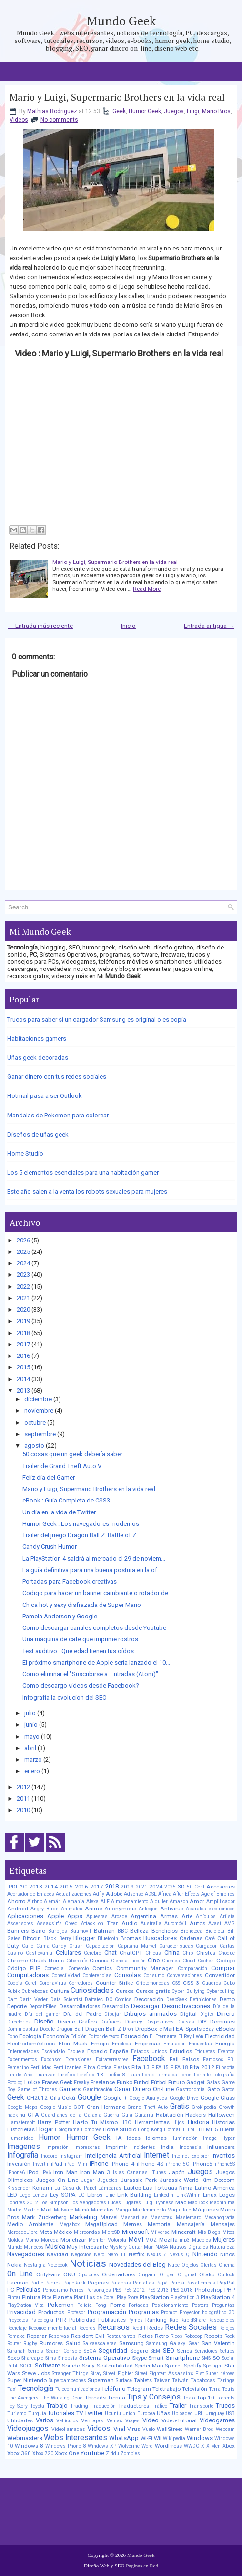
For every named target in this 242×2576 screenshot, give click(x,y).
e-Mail (166, 2028)
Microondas (87, 2232)
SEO (168, 2350)
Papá (162, 2283)
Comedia (54, 1968)
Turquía (37, 2413)
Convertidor (220, 1975)
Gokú (68, 2098)
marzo (33, 1759)
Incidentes (143, 2147)
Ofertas (208, 2265)
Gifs (55, 2098)
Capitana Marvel (137, 1946)
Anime (93, 1908)
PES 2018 (181, 2290)
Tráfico (159, 2406)
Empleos (121, 2044)
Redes (155, 2328)
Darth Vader (34, 1999)
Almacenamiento (129, 1901)
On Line (20, 2274)
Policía (84, 2305)
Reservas (59, 2336)
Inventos (223, 2155)
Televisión (194, 2389)
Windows (200, 2437)
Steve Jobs (36, 2373)
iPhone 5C (177, 2164)
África (164, 1894)
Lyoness (165, 2203)
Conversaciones (184, 1975)
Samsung (131, 2343)
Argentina (143, 1916)
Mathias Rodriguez (52, 111)
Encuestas (200, 2044)
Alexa (92, 1901)
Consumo (153, 1975)
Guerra (111, 2115)
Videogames (217, 2420)
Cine (154, 1960)
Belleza (139, 1931)
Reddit (138, 2328)
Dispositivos (160, 2022)
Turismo (16, 2413)
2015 (23, 1367)
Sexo (13, 2358)
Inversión (18, 2163)
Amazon (179, 1901)
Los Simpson (54, 2203)
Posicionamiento (170, 2305)
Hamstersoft (21, 2122)
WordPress (168, 2445)
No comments (59, 119)
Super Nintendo (27, 2380)
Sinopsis (67, 2358)
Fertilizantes (67, 2068)
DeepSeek (176, 1999)
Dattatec (94, 1999)
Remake (16, 2336)
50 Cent (195, 1887)
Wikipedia (174, 2438)
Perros (77, 2290)
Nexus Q (179, 2255)
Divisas (185, 2022)
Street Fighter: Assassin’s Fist (169, 2373)
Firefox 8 (115, 2075)
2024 (23, 1263)
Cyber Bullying (187, 1991)
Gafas (213, 2082)
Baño (38, 1931)
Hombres (91, 2130)
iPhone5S (225, 2164)
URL (198, 2413)
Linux (210, 2194)
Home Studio (25, 1153)
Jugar (87, 2180)
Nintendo (205, 2254)
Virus (133, 2429)
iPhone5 (202, 2163)
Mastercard (189, 2217)
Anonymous (120, 1908)
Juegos (174, 111)
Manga (123, 2210)
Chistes (205, 1953)
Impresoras (87, 2147)
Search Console (63, 2351)
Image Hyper (219, 2138)
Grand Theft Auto (147, 2107)
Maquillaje (179, 2210)
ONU (69, 2274)
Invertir (41, 2164)
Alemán (52, 1901)
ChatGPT (131, 1953)
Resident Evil (87, 2336)
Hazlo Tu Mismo (95, 2122)
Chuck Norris (47, 1960)
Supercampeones (67, 2381)
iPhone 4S (150, 2163)
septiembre (40, 1434)
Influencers (221, 2147)
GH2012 (37, 2098)
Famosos (213, 2059)
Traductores (133, 2405)
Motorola (116, 2240)
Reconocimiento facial (53, 2328)
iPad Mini (76, 2164)
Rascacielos (221, 2320)
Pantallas (143, 2283)
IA (119, 2138)
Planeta (62, 2297)
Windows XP (102, 2446)
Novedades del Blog (137, 2264)
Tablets (143, 2380)
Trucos (225, 2405)
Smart (156, 2358)
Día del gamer (42, 2014)
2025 (23, 1251)
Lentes (39, 2195)
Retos (145, 2336)
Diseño (44, 2021)
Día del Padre (82, 2014)
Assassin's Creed (57, 1923)
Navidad (57, 2254)
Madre (14, 2210)
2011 (23, 1798)
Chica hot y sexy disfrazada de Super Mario (81, 1604)
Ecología (30, 2036)
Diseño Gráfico (77, 2021)
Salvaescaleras (100, 2343)
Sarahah (16, 2351)
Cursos (125, 1991)
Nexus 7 (156, 2255)
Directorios (19, 2022)
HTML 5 (208, 2129)
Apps (74, 1915)
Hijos (178, 2122)
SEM (155, 2351)
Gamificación (97, 2089)
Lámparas (109, 2188)
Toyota (37, 2406)
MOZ (151, 2240)
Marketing (83, 2217)
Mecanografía (219, 2217)
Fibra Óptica (97, 2068)
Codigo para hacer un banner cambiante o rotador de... (97, 1592)
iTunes (158, 2172)
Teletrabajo (166, 2389)
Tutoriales (61, 2413)
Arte (187, 1916)
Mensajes (223, 2224)
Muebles (201, 2240)
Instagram (71, 2156)
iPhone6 (16, 2172)
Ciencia (99, 1960)
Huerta (227, 2130)
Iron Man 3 (95, 2172)
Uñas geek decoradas (37, 1057)
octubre (35, 1422)
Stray (96, 2373)
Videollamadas (68, 2429)
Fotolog (15, 2082)
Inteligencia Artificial (113, 2155)
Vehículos (67, 2421)
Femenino (18, 2068)
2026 (23, 1240)
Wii (157, 2438)
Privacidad (21, 2311)
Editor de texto (103, 2037)
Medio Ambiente (30, 2224)
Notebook (57, 2265)
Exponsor (51, 2059)
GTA (33, 2114)
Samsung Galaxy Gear (172, 2343)
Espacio (97, 2051)
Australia (151, 1923)
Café (210, 1938)
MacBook (198, 2203)
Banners (18, 1931)
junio (31, 1724)
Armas (169, 1916)
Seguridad (113, 2350)
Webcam (225, 2429)
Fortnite (202, 2075)
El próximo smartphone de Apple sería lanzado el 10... (96, 1662)
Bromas (131, 1938)
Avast (214, 1923)
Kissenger (18, 2188)
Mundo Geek (121, 20)
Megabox (70, 2224)
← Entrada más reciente (40, 625)
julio (30, 1713)
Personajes (98, 2290)
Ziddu (112, 2454)
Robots (213, 2336)
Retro (162, 2336)
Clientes (171, 1961)
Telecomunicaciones (77, 2389)
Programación (107, 2311)
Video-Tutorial (179, 2420)
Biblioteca (191, 1931)
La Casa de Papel (75, 2188)
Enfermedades (23, 2051)
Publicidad (82, 2319)
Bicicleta (214, 1931)
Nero (99, 2255)
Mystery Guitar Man (131, 2247)
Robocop (193, 2336)
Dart (12, 1999)
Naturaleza (222, 2247)
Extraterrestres (112, 2059)
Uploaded (182, 2413)
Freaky (81, 2082)
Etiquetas (204, 2051)
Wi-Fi (146, 2438)
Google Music (55, 2107)
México (63, 2232)
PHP (229, 2289)
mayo (32, 1736)
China (172, 1952)
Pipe (46, 2297)
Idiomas (156, 2138)
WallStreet (169, 2429)
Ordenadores (118, 2274)
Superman (101, 2380)
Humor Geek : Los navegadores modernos (80, 1523)
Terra (215, 2389)
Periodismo (55, 2290)
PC (10, 2289)
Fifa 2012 (202, 2067)
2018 (23, 1332)
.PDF (13, 1886)
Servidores (206, 2351)
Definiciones (203, 1999)
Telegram (139, 2389)
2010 (23, 1810)
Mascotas (161, 2217)
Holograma (67, 2130)
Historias (223, 2122)
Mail (46, 2209)
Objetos (190, 2265)
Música (55, 2246)
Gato (213, 2089)
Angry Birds (44, 1909)
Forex (148, 2075)
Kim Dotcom (218, 2180)
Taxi (12, 2389)
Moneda (50, 2240)
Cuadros (211, 1983)
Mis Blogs (209, 2232)
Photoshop (208, 2289)
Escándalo (53, 2051)
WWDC (191, 2446)
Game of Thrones (37, 2089)
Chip (187, 1953)
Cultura (59, 1991)
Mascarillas (134, 2217)
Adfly (98, 1894)
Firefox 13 (90, 2074)
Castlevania (39, 1953)
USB (230, 2413)
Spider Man (149, 2365)
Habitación (169, 2114)
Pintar (13, 2297)
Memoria (159, 2224)
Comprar (223, 1967)
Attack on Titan (100, 1923)
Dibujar (112, 2014)
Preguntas (223, 2305)
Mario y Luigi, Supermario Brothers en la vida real (117, 97)
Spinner (173, 2366)
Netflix (136, 2254)
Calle (27, 1946)
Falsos (190, 2059)
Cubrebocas (34, 1991)
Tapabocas (203, 2381)
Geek (119, 111)
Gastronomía (190, 2089)
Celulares (68, 1952)
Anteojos (148, 1909)
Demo (227, 1999)
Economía (56, 2036)
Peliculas (28, 2289)
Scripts (35, 2351)
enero (32, 1770)
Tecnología (35, 2388)
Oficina (227, 2265)
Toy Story (17, 2406)
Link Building (134, 2194)
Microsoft (135, 2231)
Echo (12, 2037)
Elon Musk (73, 2043)
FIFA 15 (160, 2068)
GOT (78, 2107)
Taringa (226, 2381)
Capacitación (100, 1946)
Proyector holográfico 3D (207, 2312)
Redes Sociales (191, 2327)
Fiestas (121, 2068)
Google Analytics (148, 2098)
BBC (123, 1931)
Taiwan (162, 2381)
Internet (156, 2155)
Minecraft (183, 2232)
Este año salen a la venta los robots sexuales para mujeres (87, 1191)
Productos (51, 2312)
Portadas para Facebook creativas (69, 1581)
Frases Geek (57, 2082)
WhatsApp (124, 2437)
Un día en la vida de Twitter (59, 1512)
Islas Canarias (130, 2172)
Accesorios (220, 1886)
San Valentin (218, 2343)
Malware (63, 2210)
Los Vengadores (88, 2203)
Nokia (14, 2265)
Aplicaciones (25, 1915)
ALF (105, 1901)
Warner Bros (199, 2429)
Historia (198, 2122)
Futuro (176, 2082)
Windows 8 (29, 2445)
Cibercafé (76, 1961)
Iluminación (184, 2138)
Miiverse (160, 2232)
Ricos (176, 2336)
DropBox (146, 2028)
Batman (104, 1931)
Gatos (228, 2089)
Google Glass (218, 2098)
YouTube (92, 2453)
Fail (174, 2059)
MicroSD (111, 2232)
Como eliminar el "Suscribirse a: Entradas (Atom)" (90, 1674)
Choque (226, 1953)
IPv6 (46, 2172)
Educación (134, 2036)
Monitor (97, 2240)
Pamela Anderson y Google (59, 1616)
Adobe (114, 1893)
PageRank (74, 2283)
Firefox (66, 2074)
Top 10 (205, 2397)
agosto (34, 1445)
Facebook (148, 2059)
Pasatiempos (200, 2283)
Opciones (88, 2275)
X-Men (213, 2446)
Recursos (114, 2327)
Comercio (78, 1968)
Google (89, 2097)
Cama (43, 1946)
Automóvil (175, 1923)
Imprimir (116, 2147)
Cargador (206, 1946)
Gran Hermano (106, 2107)
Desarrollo (115, 2006)
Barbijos (57, 1931)
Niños (227, 2254)
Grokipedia (204, 2107)
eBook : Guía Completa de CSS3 (66, 1500)
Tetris (228, 2389)
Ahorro (16, 1901)
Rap (174, 2320)
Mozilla (168, 2239)
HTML (190, 2130)
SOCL (26, 2366)
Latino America (215, 2187)
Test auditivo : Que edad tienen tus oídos (78, 1651)
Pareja (177, 2283)
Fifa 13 (140, 2067)
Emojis (100, 2043)
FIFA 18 (179, 2068)
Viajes (132, 2421)
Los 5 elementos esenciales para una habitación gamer (83, 1172)
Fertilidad (41, 2068)
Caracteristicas (176, 1946)
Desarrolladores (80, 2006)
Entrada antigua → (209, 625)
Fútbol (159, 2082)
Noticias (88, 2263)
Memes (132, 2224)
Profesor (76, 2312)
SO (216, 2358)
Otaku (207, 2274)
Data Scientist (66, 1999)
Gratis (179, 2106)
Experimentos (22, 2059)
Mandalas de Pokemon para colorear (58, 1115)
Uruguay (214, 2413)
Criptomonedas (153, 1983)
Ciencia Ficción (128, 1961)
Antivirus (171, 1908)
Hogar (44, 2129)
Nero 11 (116, 2255)
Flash (133, 2075)
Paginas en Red (142, 2565)
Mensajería (191, 2224)
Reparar (37, 2336)
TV (79, 2413)
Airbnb (34, 1901)
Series (184, 2350)
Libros (94, 2194)
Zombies (130, 2454)
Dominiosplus (22, 2029)
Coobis (14, 1983)
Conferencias (96, 1975)
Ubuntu (113, 2413)
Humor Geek (145, 111)
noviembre (38, 1410)
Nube (174, 2265)
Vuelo (148, 2429)
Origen (167, 2275)
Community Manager (145, 1968)
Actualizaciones (73, 1894)
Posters (200, 2305)
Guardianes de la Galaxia (71, 2115)
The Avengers (23, 2398)
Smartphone (183, 2357)
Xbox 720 (42, 2454)
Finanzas (45, 2075)
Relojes (227, 2328)
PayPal (226, 2282)
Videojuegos (28, 2428)
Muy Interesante (87, 2246)
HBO (126, 2122)
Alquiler (159, 1901)
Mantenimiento (149, 2210)
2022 (23, 1286)
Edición (79, 2037)
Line (110, 2195)
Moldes (15, 2240)
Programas (144, 2311)
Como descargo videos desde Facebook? (80, 1685)
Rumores (51, 2343)
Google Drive (184, 2098)
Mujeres (224, 2239)
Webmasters (24, 2437)
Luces (114, 2203)
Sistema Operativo (104, 2357)
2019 (23, 1321)
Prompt (169, 2312)
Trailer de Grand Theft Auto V (61, 1466)
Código (225, 1960)
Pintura (31, 2297)
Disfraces (111, 2022)
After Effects (186, 1894)
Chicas (153, 1953)
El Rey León (190, 2037)
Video (150, 2420)
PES (117, 2290)
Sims (50, 2358)
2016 (23, 1355)
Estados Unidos (149, 2051)
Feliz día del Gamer (48, 1477)
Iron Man (65, 2172)
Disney (133, 2021)
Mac (180, 2202)
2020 (23, 1309)
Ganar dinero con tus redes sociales (56, 1076)
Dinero (226, 2013)
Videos (19, 119)
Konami (42, 2187)
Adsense (133, 1894)
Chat (110, 1952)
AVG (229, 1923)
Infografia (22, 2155)
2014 (23, 1379)
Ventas (114, 2421)
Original (187, 2275)
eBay (208, 2029)
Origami (147, 2275)
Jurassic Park (139, 2180)
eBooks (225, 2028)
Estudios (181, 2051)
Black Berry (57, 1938)
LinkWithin (188, 2195)
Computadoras (28, 1975)
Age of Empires (218, 1894)
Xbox (228, 2445)
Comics (102, 1968)
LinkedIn (163, 2195)
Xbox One (67, 2453)
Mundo (14, 2247)
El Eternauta (163, 2037)
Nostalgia (35, 2265)
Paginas (98, 2282)
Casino (15, 1953)
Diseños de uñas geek (38, 1134)
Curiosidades (92, 1990)
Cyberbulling (220, 1991)
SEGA (90, 2351)
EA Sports (189, 2028)
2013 (23, 1390)
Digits (206, 2014)
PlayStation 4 (218, 2297)
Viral (119, 2428)
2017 (23, 1344)
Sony (88, 2365)
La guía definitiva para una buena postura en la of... (91, 1570)
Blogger (84, 1937)
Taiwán (180, 2381)
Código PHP (23, 1968)
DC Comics (119, 1999)
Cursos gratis (153, 1991)
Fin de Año (19, 2075)
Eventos (226, 2051)
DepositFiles (43, 2006)
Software (47, 2365)
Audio (129, 1923)
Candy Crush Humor (49, 1546)
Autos (197, 1923)
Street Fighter (118, 2373)
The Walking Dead (61, 2398)
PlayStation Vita (25, 2305)
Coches (206, 1961)
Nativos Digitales (189, 2247)
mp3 (185, 2240)
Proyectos (17, 2320)
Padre (36, 2283)
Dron (128, 2029)
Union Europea (138, 2413)
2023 (23, 1274)
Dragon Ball (69, 2029)
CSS (176, 1983)
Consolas (127, 1975)
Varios (44, 2420)
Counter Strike (114, 1983)
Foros (185, 2075)
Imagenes (23, 2146)
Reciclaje (17, 2328)
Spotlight (212, 2366)
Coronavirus (52, 1983)
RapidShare (193, 2320)
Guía (126, 2115)
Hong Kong (150, 2130)
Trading (79, 2406)
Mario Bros (216, 111)
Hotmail (173, 2130)
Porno (117, 2305)
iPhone (99, 2163)
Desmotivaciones (186, 2006)
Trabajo (57, 2405)
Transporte (201, 2406)
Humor (49, 2137)
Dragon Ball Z (103, 2028)
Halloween (221, 2114)
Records (87, 2328)
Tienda (116, 2397)
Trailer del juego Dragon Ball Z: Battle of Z (79, 1535)
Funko (124, 2082)
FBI (231, 2059)
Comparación (192, 1968)
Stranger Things (70, 2373)
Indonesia (191, 2147)
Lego (25, 2195)
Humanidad (20, 2138)
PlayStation (154, 2297)
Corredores (81, 1983)
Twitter (93, 2413)
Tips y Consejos (154, 2397)
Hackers (195, 2114)
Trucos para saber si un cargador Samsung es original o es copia (96, 1019)
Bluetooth (108, 1938)
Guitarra (143, 2115)
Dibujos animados (150, 2013)
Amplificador (220, 1901)
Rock (229, 2336)
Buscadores (160, 1937)
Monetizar (73, 2239)
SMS (206, 2358)
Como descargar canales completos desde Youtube (94, 1627)
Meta (46, 2232)
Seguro (139, 2350)
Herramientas (152, 2122)
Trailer (178, 2405)
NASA (161, 2247)
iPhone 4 (122, 2163)
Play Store (127, 2297)
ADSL (151, 1894)
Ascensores (20, 1923)
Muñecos (34, 2247)
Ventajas (92, 2420)
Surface (124, 2381)
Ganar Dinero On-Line (144, 2089)
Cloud (188, 1961)
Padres (53, 2283)
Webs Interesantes (75, 2437)
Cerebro (92, 1953)
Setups (227, 2351)
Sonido (71, 2365)
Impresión (57, 2147)
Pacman (18, 2282)
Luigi (193, 111)
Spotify (193, 2365)
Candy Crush (67, 1946)
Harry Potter (54, 2122)
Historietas (21, 2129)
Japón (177, 2172)
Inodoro (49, 2156)
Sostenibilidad (115, 2365)
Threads (95, 2397)
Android (17, 1908)
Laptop (132, 2187)
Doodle (47, 2029)
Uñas (163, 2413)
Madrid (31, 2210)
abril (30, 1748)
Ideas (134, 2138)
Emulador (174, 2044)
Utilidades (20, 2420)
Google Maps (22, 2107)
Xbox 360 (19, 2453)
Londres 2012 (22, 2203)
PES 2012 (134, 2290)
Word (147, 2446)
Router (14, 2343)
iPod (33, 2172)
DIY (202, 2021)
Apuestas (97, 1916)
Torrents (225, 2398)
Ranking (156, 2319)
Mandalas (102, 2210)
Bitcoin (32, 1938)
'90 (23, 1887)
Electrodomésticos (31, 2043)
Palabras (121, 2283)
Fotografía (223, 2075)
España (119, 2051)
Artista (227, 1916)
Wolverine (129, 2446)
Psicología (41, 2320)
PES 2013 (158, 2290)
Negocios (81, 2255)
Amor (197, 1901)
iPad (56, 2163)
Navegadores (25, 2254)
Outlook (226, 2275)
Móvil (136, 2239)
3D (181, 1886)
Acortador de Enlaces (30, 1894)
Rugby (30, 2343)
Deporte (17, 2006)
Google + (115, 2098)
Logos (227, 2194)
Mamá (82, 2210)
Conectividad (65, 1975)
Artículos (206, 1916)
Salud (73, 2343)
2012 (23, 1787)
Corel (30, 1983)
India (167, 2147)
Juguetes (107, 2180)
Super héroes (220, 2373)
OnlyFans (48, 2274)
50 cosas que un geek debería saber (72, 1454)
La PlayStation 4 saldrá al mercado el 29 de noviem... (93, 1558)
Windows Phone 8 (65, 2446)
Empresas (147, 2043)
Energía (225, 2043)
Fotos (32, 2082)
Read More (147, 588)
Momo (32, 2240)
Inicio (128, 625)
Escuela (76, 2051)
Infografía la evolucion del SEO (64, 1697)
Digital (188, 2014)
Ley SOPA (63, 2194)
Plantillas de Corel (94, 2297)
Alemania (73, 1901)
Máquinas (206, 2209)
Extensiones (78, 2059)
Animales (71, 1909)
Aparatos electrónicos (210, 1909)
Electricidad (220, 2036)
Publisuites (112, 2319)
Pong (100, 2305)
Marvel (109, 2217)
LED (12, 2194)
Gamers (70, 2089)
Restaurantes (121, 2336)
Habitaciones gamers (36, 1038)
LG (81, 2195)
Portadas (139, 2305)
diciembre (38, 1399)
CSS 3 (191, 1983)
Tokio (189, 2398)
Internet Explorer (190, 2156)
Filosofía (225, 2068)
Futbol (142, 2082)
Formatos (166, 2075)
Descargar (145, 2006)
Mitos (228, 2232)
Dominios (222, 2021)
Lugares (131, 2203)
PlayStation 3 (185, 2297)
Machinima (222, 2203)
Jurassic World (179, 2180)
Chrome (17, 1960)
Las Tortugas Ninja (167, 2187)
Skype (139, 2358)
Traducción (103, 2406)
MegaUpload (101, 2224)
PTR (61, 2319)
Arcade (119, 1916)
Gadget (195, 2082)
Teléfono (113, 2388)
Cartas (227, 1946)
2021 (23, 1298)
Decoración (148, 1999)
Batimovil (80, 1931)
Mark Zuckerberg (44, 2217)
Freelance (103, 2082)
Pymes (135, 2320)
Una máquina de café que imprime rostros (80, 1639)
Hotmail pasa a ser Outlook (44, 1095)
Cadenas (191, 1938)
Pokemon (61, 2304)
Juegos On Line (57, 2180)
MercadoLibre (22, 2232)
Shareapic (32, 2358)
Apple (55, 1915)
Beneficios (164, 1931)
